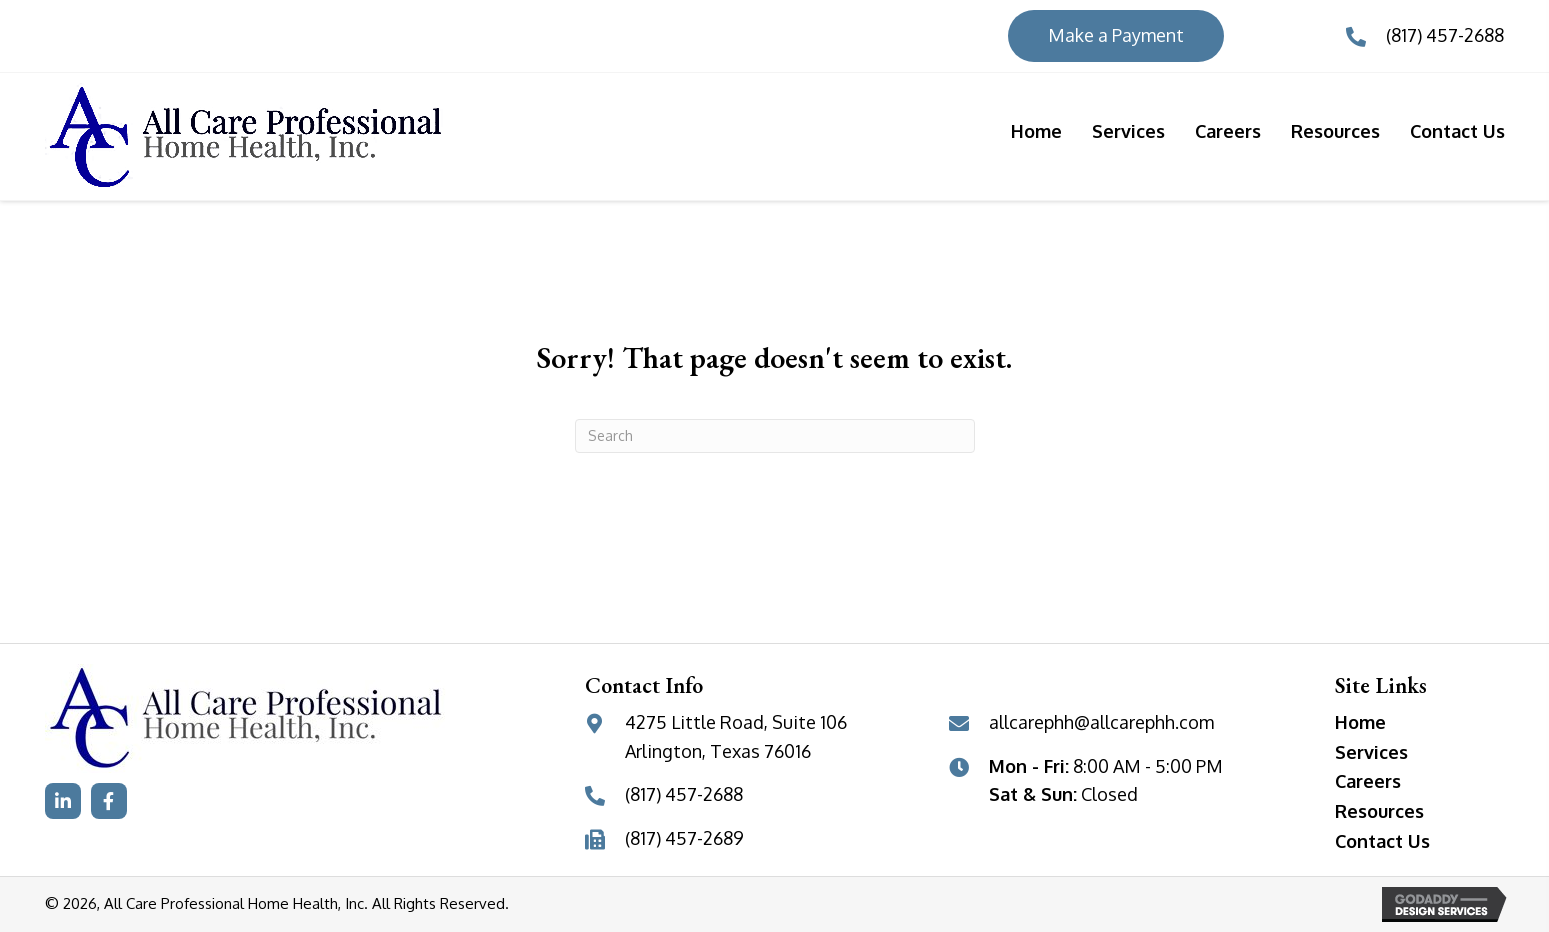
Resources (1379, 811)
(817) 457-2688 (1445, 35)
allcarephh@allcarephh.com (1101, 722)
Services (1371, 752)
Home (1360, 722)
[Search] (775, 436)
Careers (1368, 781)
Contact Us (1382, 841)
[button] (63, 801)
